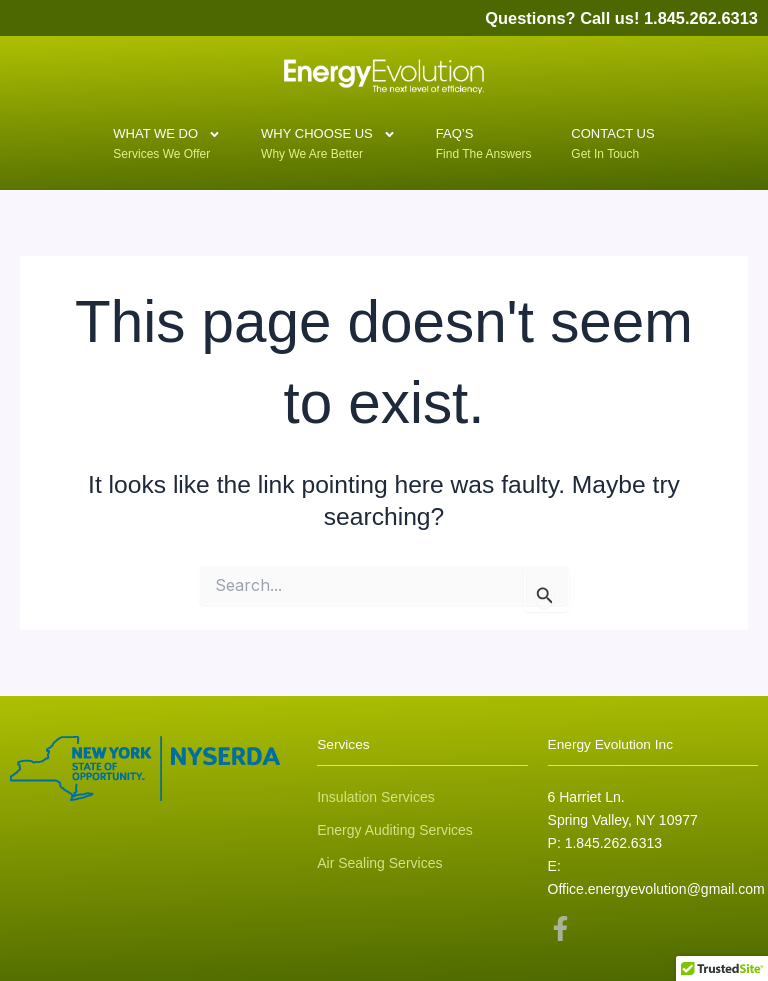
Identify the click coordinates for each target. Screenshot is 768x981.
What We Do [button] (167, 137)
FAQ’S (465, 141)
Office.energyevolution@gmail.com (656, 889)
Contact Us (612, 141)
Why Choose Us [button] (328, 137)
